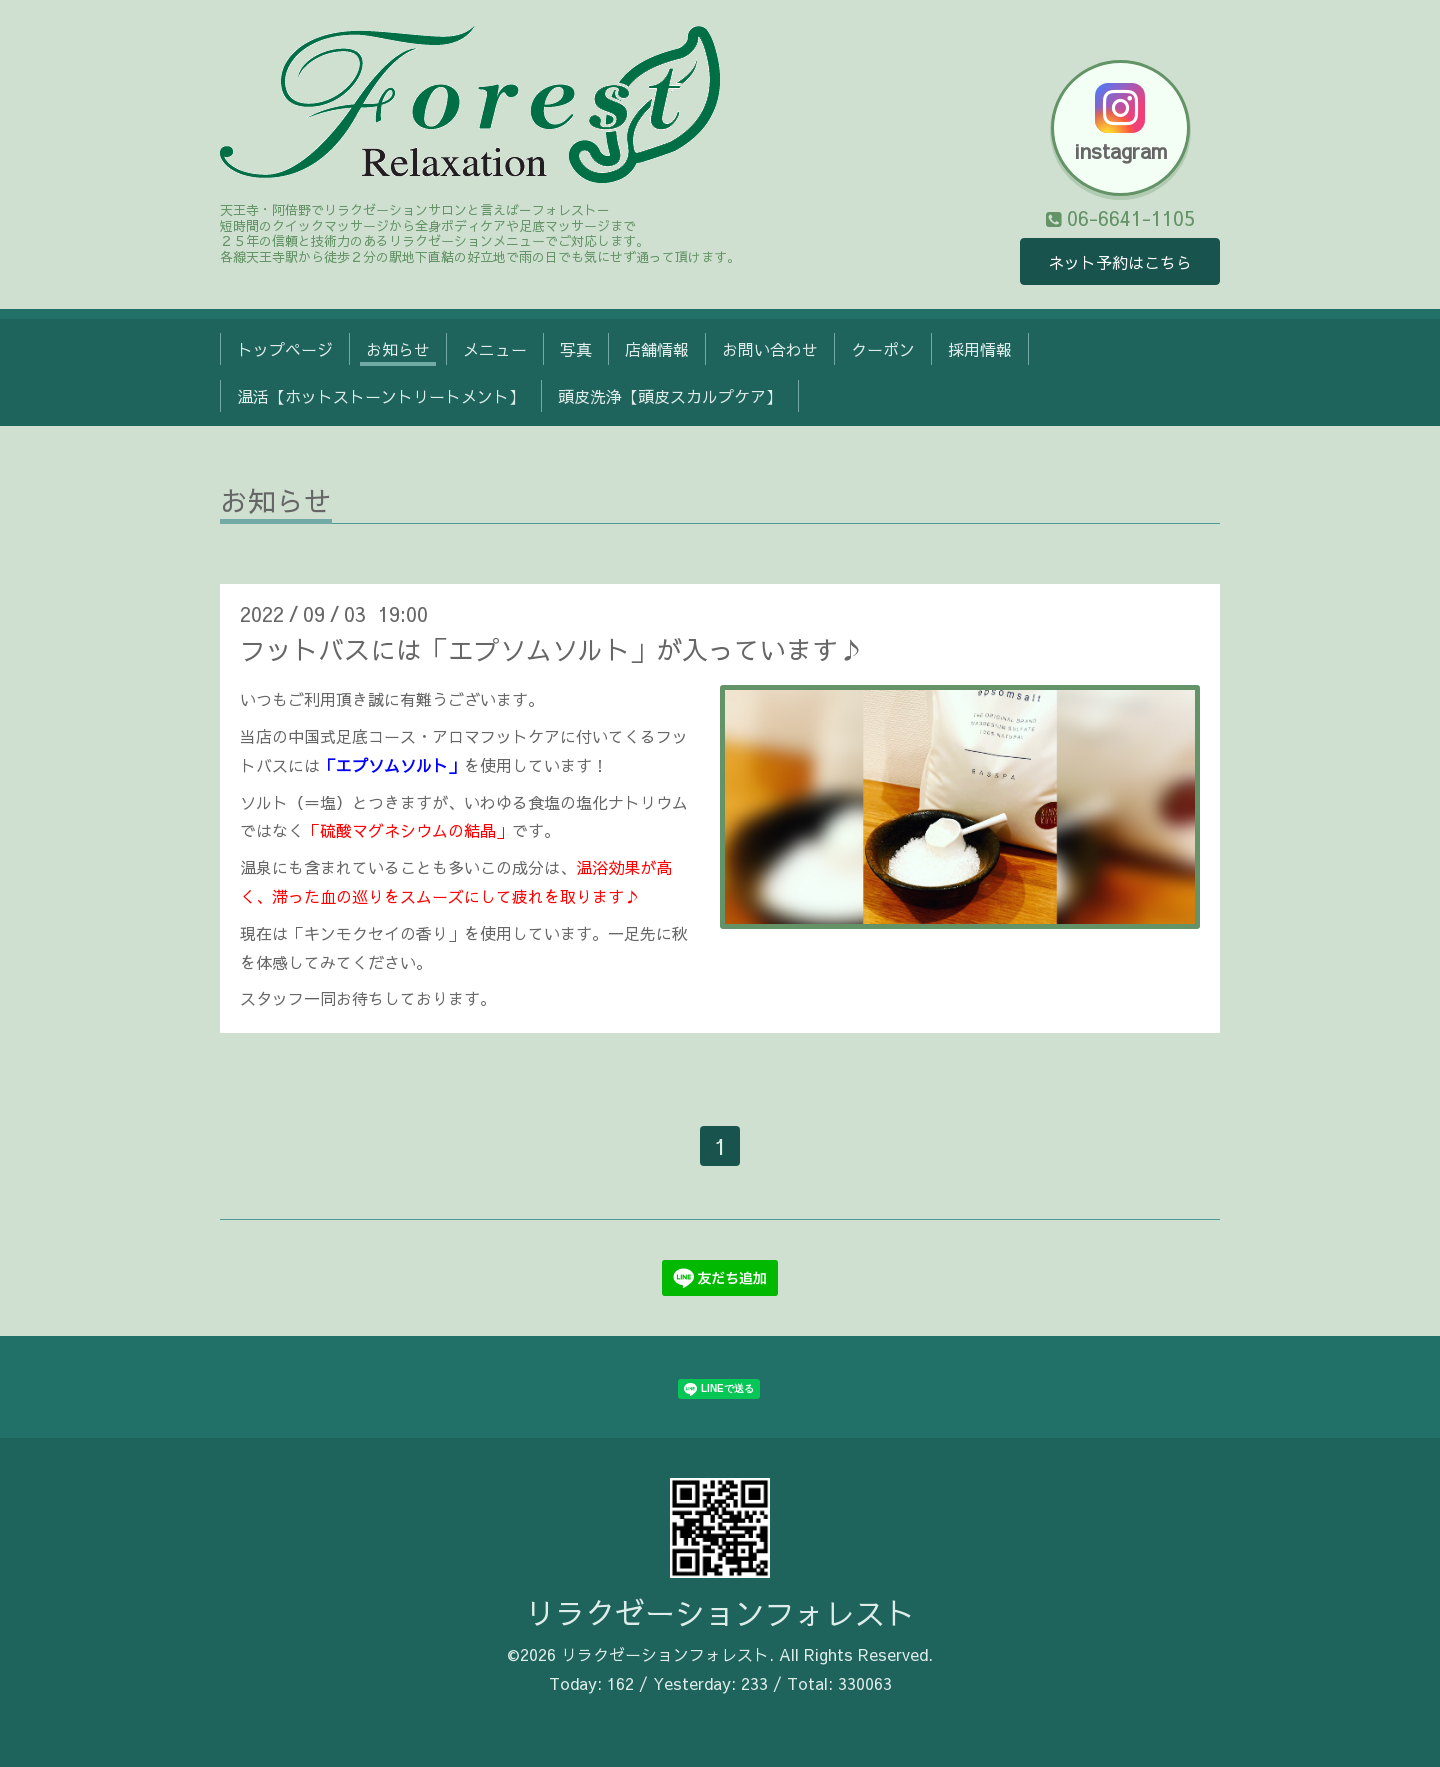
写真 (576, 349)
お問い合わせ (770, 349)
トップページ (285, 349)
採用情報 (980, 349)
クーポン (883, 349)
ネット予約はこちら (1120, 262)
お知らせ (398, 349)
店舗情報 (657, 349)
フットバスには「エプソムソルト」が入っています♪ (552, 649)
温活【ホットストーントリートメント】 (381, 396)
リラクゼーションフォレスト (720, 1612)
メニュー (495, 349)
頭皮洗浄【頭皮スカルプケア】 (670, 396)
